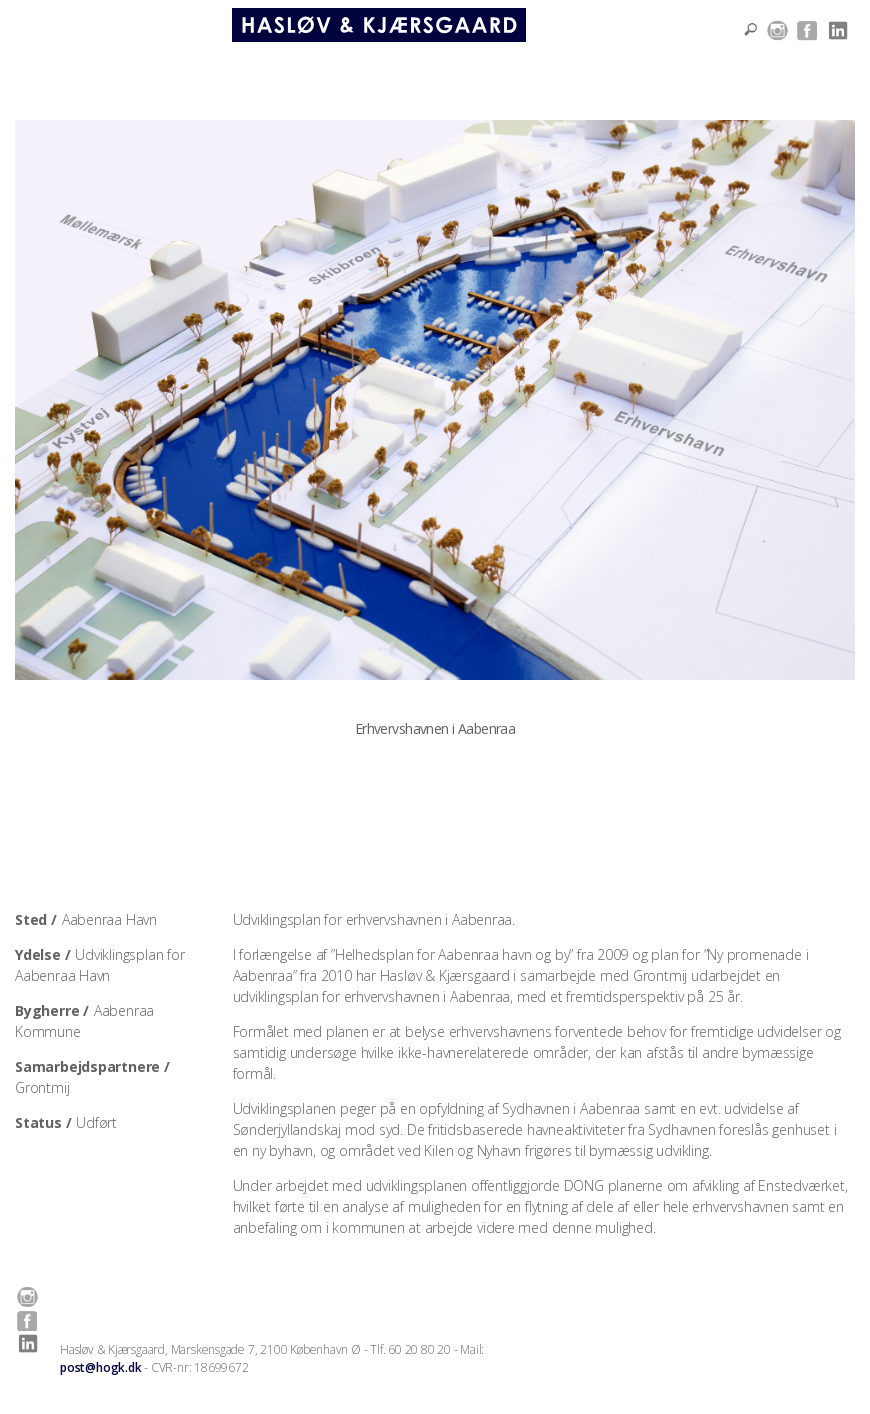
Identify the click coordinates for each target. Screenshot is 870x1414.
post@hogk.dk (100, 1367)
